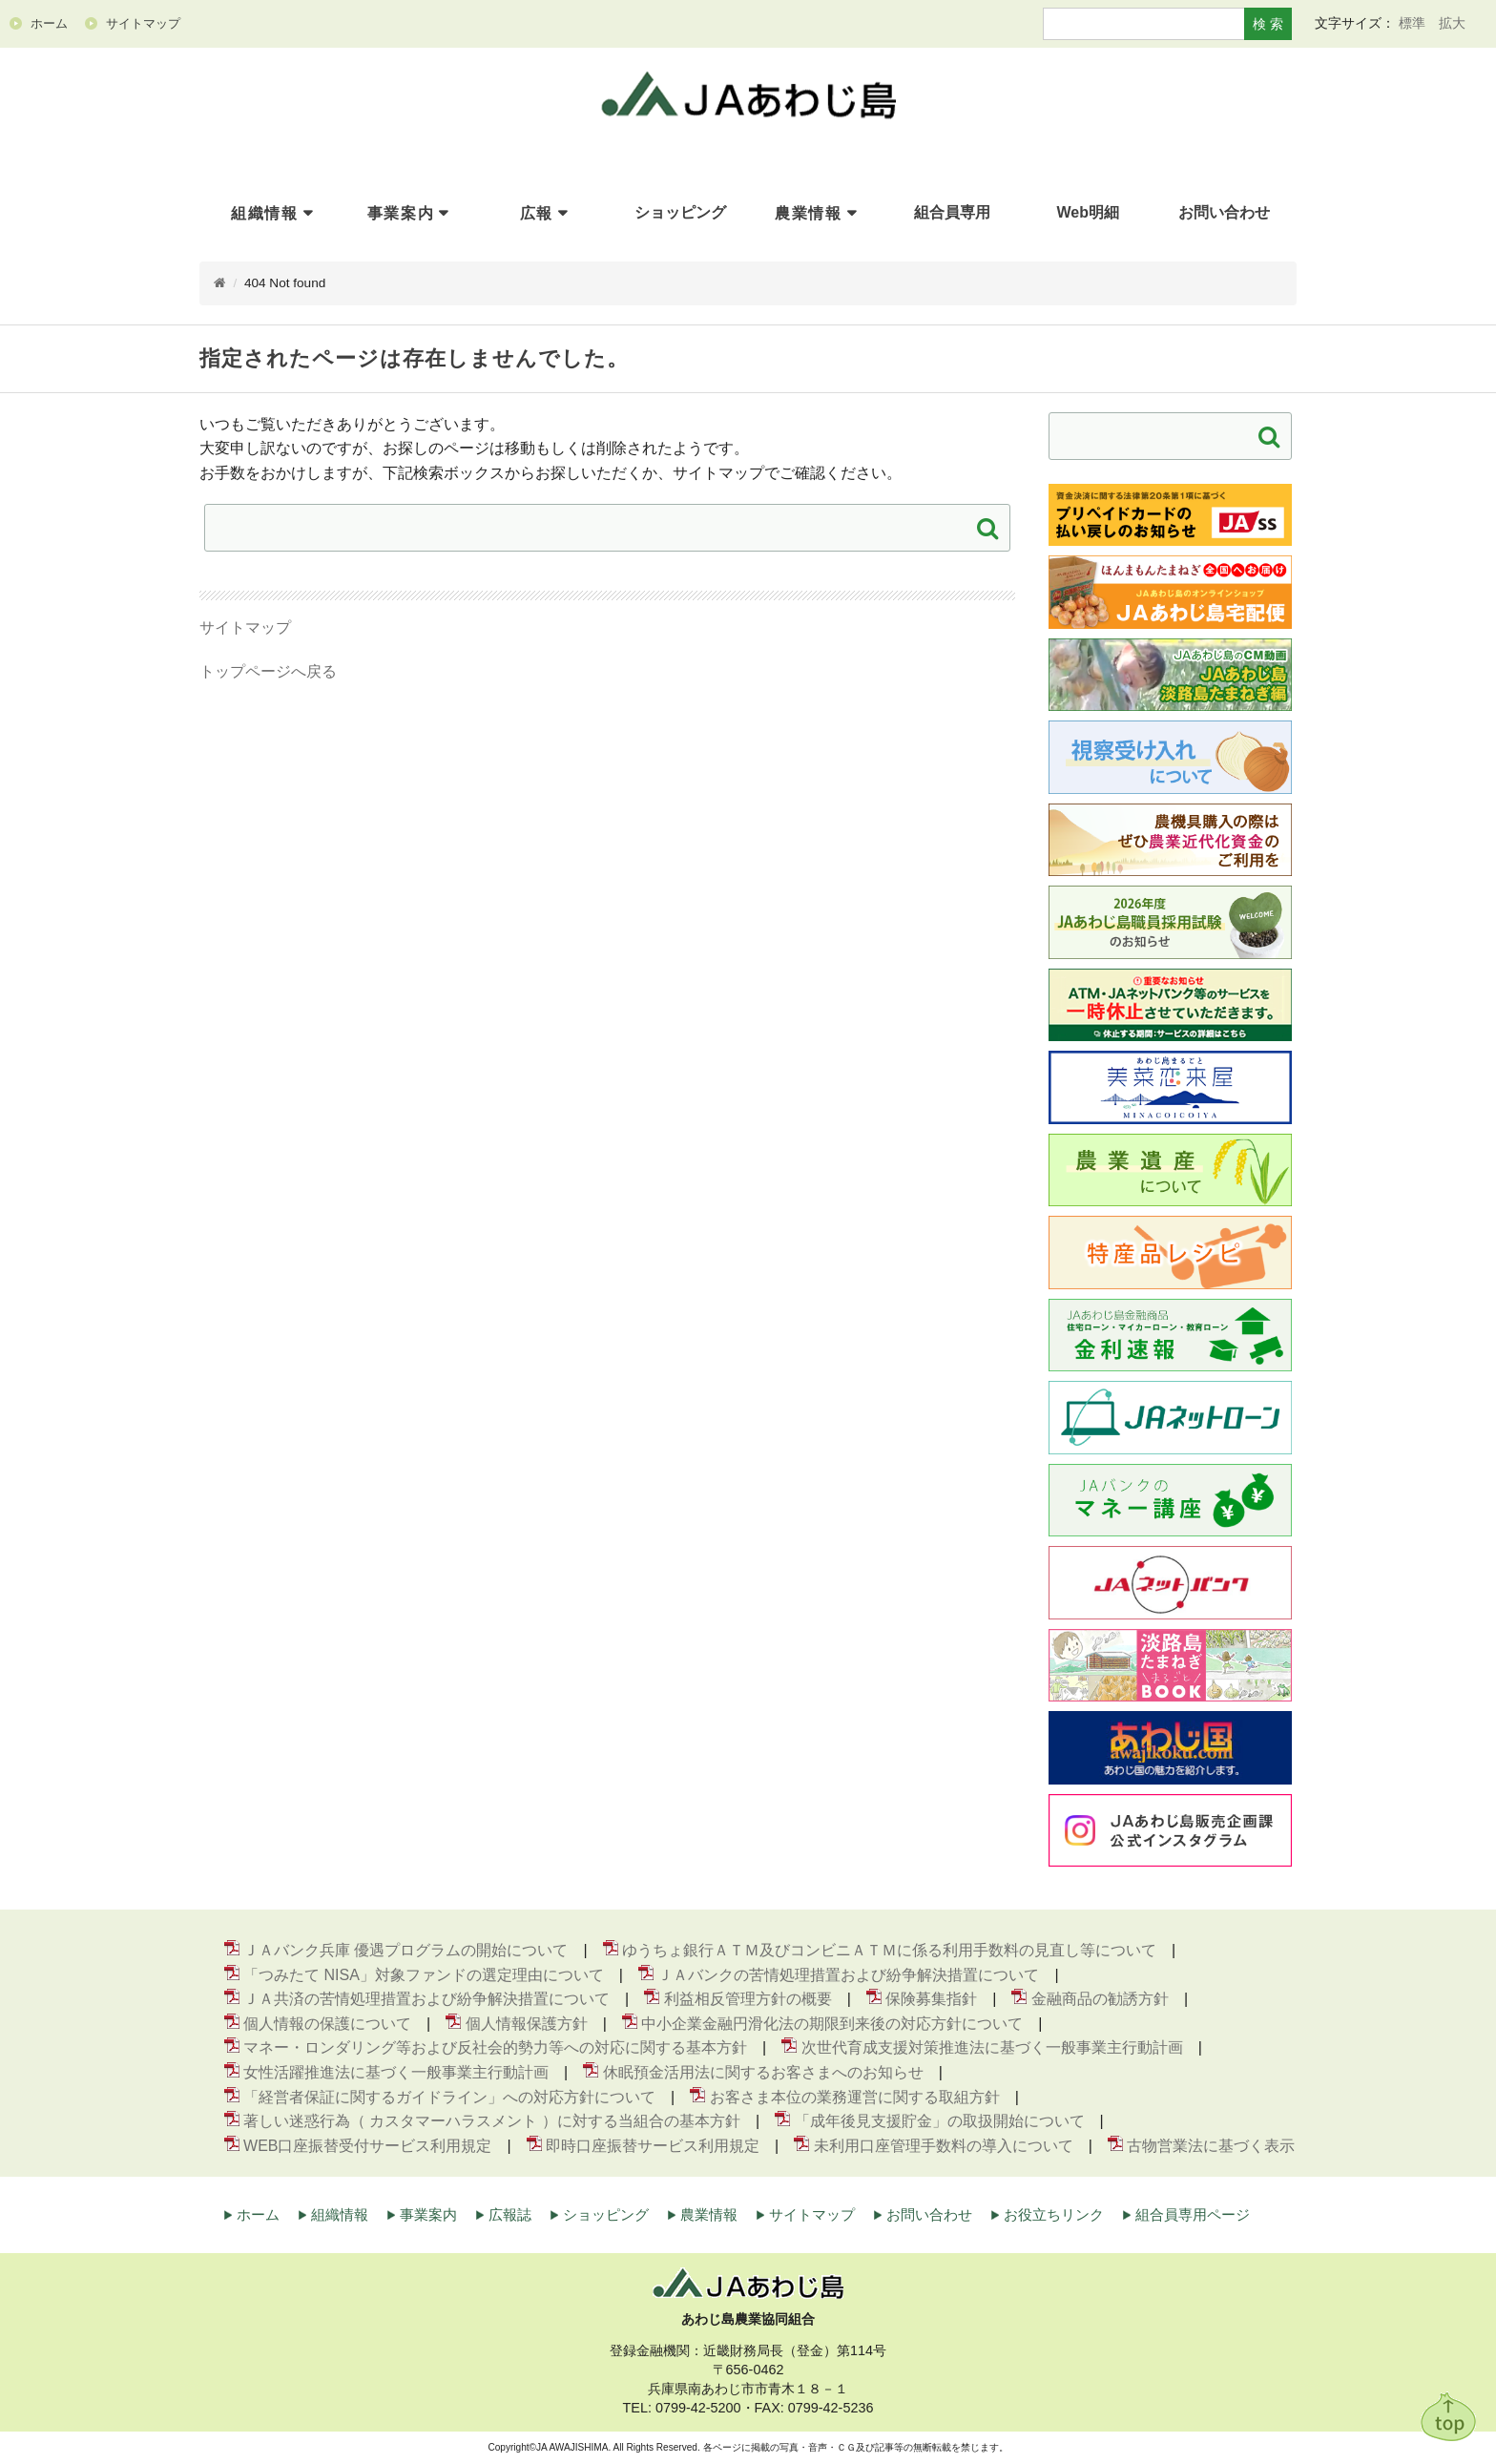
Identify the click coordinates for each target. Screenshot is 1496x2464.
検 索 (1268, 23)
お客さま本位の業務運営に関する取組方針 (855, 2097)
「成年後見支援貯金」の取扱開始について (940, 2122)
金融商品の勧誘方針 (1100, 2000)
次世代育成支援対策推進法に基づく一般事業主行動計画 (992, 2048)
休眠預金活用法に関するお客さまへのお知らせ (763, 2073)
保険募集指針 (931, 2000)
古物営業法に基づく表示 (1211, 2146)
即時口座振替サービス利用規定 (652, 2146)
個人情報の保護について (327, 2023)
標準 (1412, 23)
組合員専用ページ (1192, 2215)
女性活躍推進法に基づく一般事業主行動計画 (396, 2073)
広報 (536, 213)
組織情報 (264, 213)
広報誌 (509, 2215)
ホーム (258, 2215)
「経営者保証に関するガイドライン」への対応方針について (449, 2097)
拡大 (1452, 23)
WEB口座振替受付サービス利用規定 (367, 2146)
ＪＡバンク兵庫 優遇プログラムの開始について (405, 1951)
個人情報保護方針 (527, 2023)
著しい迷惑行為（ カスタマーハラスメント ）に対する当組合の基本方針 (491, 2122)
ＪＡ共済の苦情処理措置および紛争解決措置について (426, 2000)
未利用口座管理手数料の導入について (943, 2146)
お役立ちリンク (1054, 2215)
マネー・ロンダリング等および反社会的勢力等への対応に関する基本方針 (495, 2048)
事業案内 (400, 213)
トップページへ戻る (268, 672)
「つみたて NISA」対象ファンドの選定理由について (423, 1975)
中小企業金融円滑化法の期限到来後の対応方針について (832, 2023)
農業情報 (808, 213)
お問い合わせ (929, 2215)
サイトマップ (245, 628)
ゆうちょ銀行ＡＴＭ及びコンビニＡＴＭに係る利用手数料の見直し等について (889, 1951)
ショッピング (606, 2215)
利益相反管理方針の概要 (748, 2000)
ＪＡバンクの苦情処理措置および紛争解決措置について (848, 1975)
